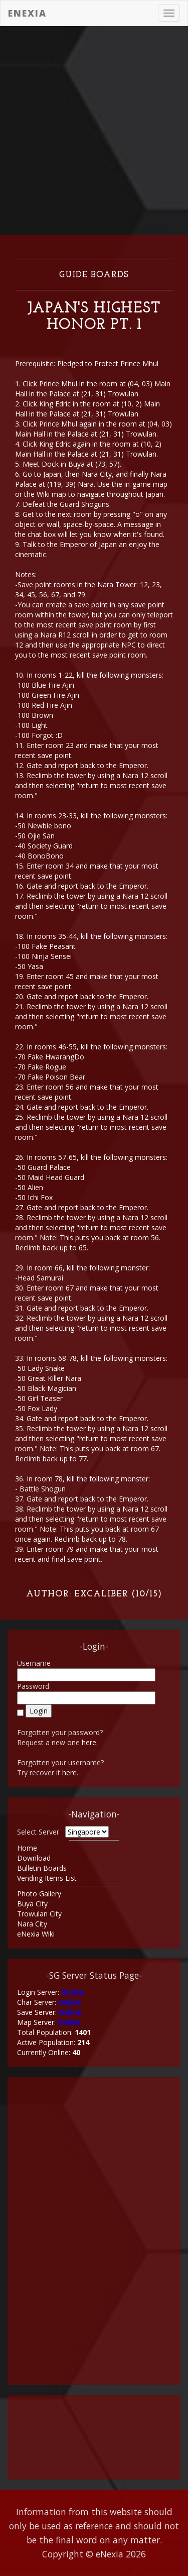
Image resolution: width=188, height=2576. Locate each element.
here (89, 1742)
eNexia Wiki (36, 1934)
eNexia (27, 13)
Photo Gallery (39, 1893)
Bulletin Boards (42, 1868)
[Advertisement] (94, 130)
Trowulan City (39, 1913)
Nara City (32, 1923)
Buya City (32, 1903)
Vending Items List (47, 1878)
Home (27, 1848)
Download (34, 1858)
